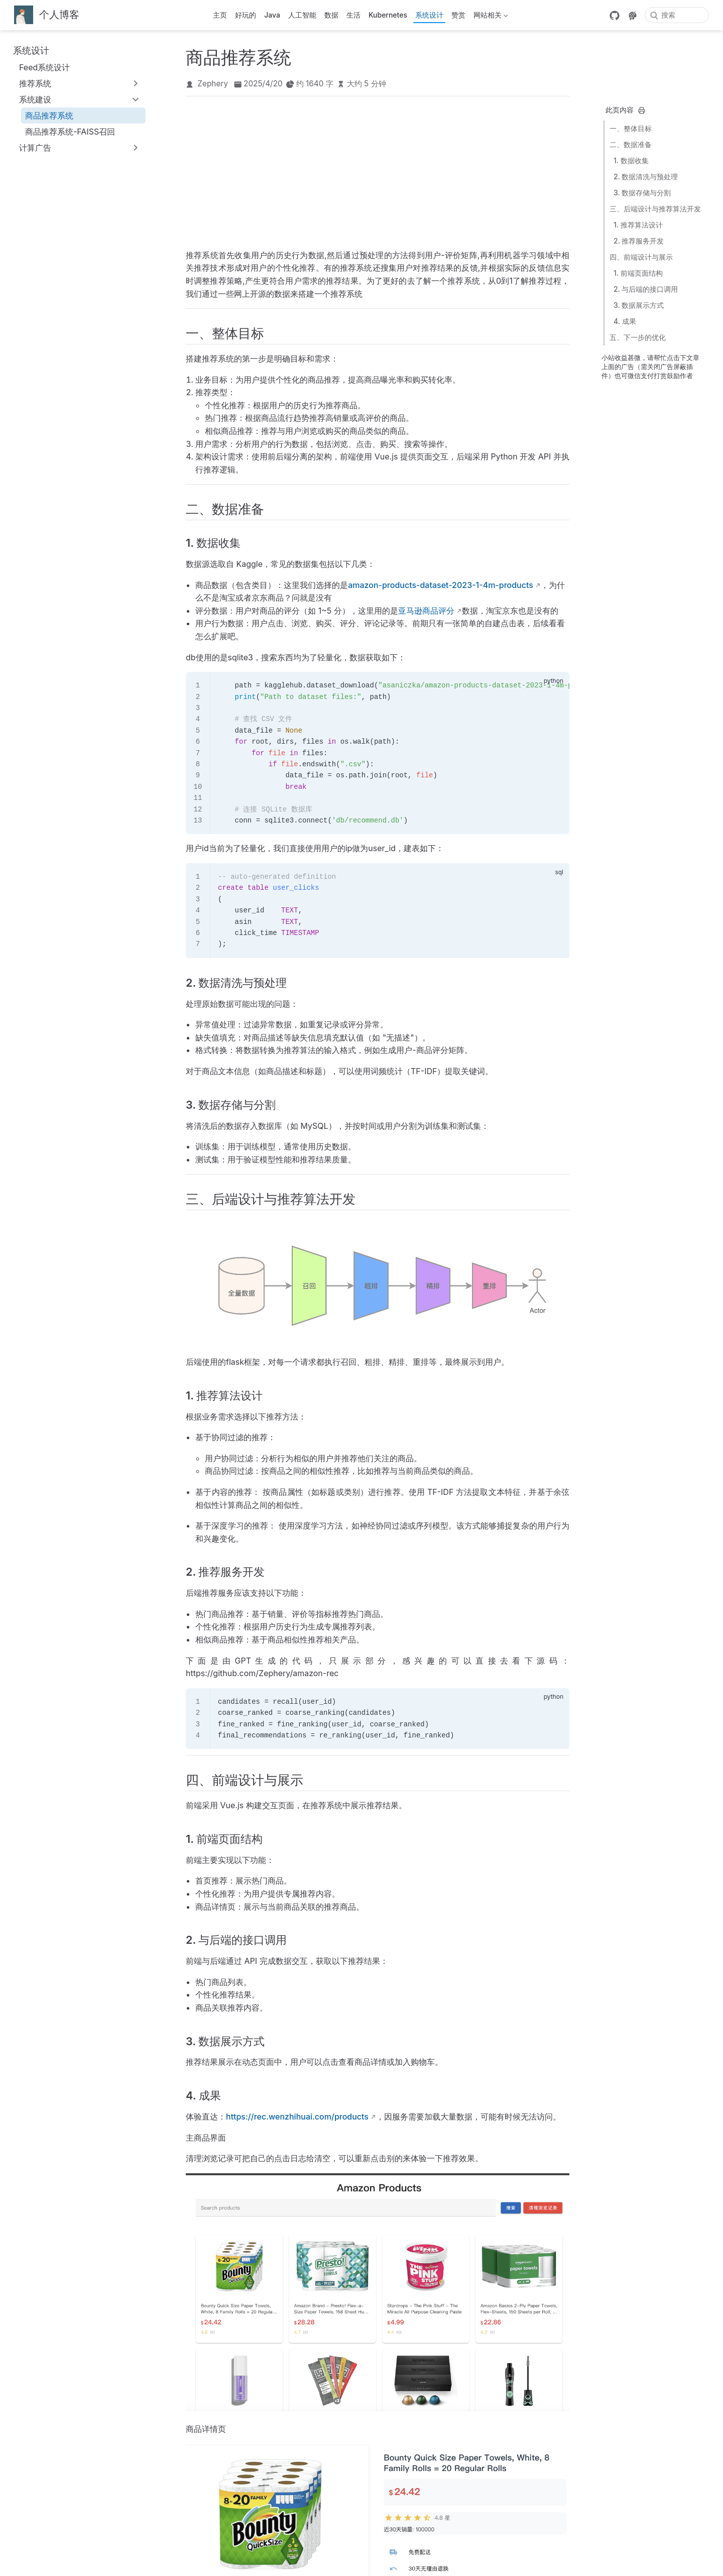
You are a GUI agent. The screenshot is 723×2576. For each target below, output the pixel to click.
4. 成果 (625, 321)
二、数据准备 (631, 144)
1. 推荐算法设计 (638, 224)
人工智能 (302, 15)
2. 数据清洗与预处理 (646, 176)
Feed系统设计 (44, 67)
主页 (220, 15)
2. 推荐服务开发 (639, 241)
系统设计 (429, 15)
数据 (331, 15)
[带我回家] (46, 15)
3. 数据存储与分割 (642, 192)
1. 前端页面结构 (638, 273)
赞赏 (458, 15)
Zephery (212, 83)
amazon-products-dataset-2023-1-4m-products (440, 585)
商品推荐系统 (49, 115)
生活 (353, 15)
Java (272, 15)
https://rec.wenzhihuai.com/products (297, 2117)
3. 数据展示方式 (639, 305)
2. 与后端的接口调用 (646, 289)
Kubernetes (388, 15)
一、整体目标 (631, 128)
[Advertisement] (377, 170)
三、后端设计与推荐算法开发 (655, 208)
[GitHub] (615, 16)
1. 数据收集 (631, 160)
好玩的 (245, 15)
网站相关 (490, 17)
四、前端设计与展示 (641, 257)
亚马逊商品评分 (426, 611)
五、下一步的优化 (638, 337)
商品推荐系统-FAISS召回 (70, 132)
